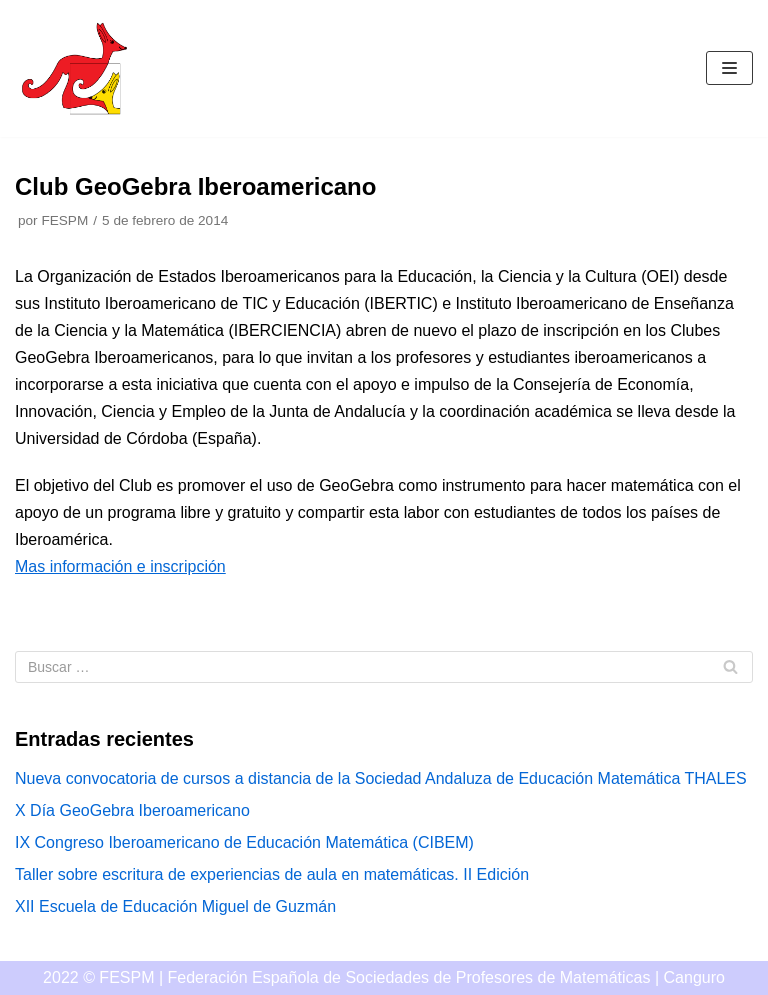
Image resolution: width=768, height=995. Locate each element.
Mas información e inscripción (120, 566)
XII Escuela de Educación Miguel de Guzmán (175, 906)
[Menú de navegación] (729, 68)
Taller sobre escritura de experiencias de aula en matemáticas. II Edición (272, 874)
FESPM (64, 220)
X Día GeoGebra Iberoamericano (132, 810)
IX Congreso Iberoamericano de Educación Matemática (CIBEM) (244, 842)
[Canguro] (75, 68)
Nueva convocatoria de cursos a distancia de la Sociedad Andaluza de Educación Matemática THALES (381, 778)
